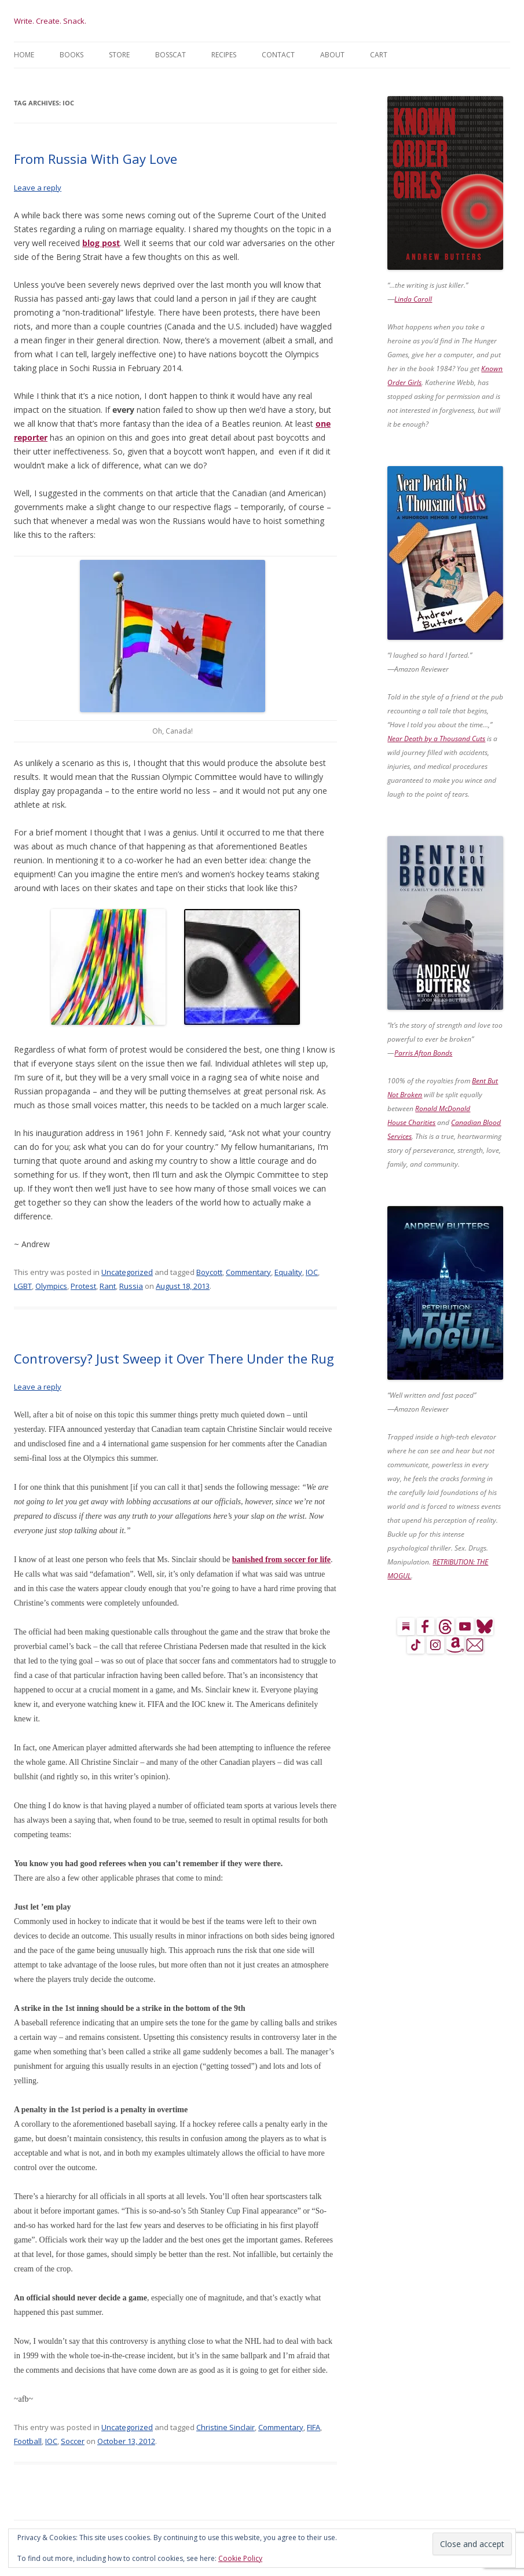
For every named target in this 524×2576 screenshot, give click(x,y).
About (332, 55)
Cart (378, 55)
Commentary (248, 1272)
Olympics (51, 1286)
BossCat (170, 55)
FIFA (313, 2427)
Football (28, 2441)
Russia (131, 1286)
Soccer (73, 2441)
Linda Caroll (413, 299)
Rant (108, 1286)
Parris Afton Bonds (423, 1053)
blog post (101, 242)
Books (71, 55)
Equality (288, 1272)
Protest (83, 1286)
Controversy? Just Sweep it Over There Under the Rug (174, 1358)
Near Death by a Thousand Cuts (436, 738)
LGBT (23, 1286)
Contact (278, 55)
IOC (312, 1272)
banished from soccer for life (281, 1559)
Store (119, 55)
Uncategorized (127, 1272)
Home (24, 55)
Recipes (223, 55)
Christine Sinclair (225, 2427)
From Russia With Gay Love (95, 158)
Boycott (209, 1272)
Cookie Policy (240, 2558)
